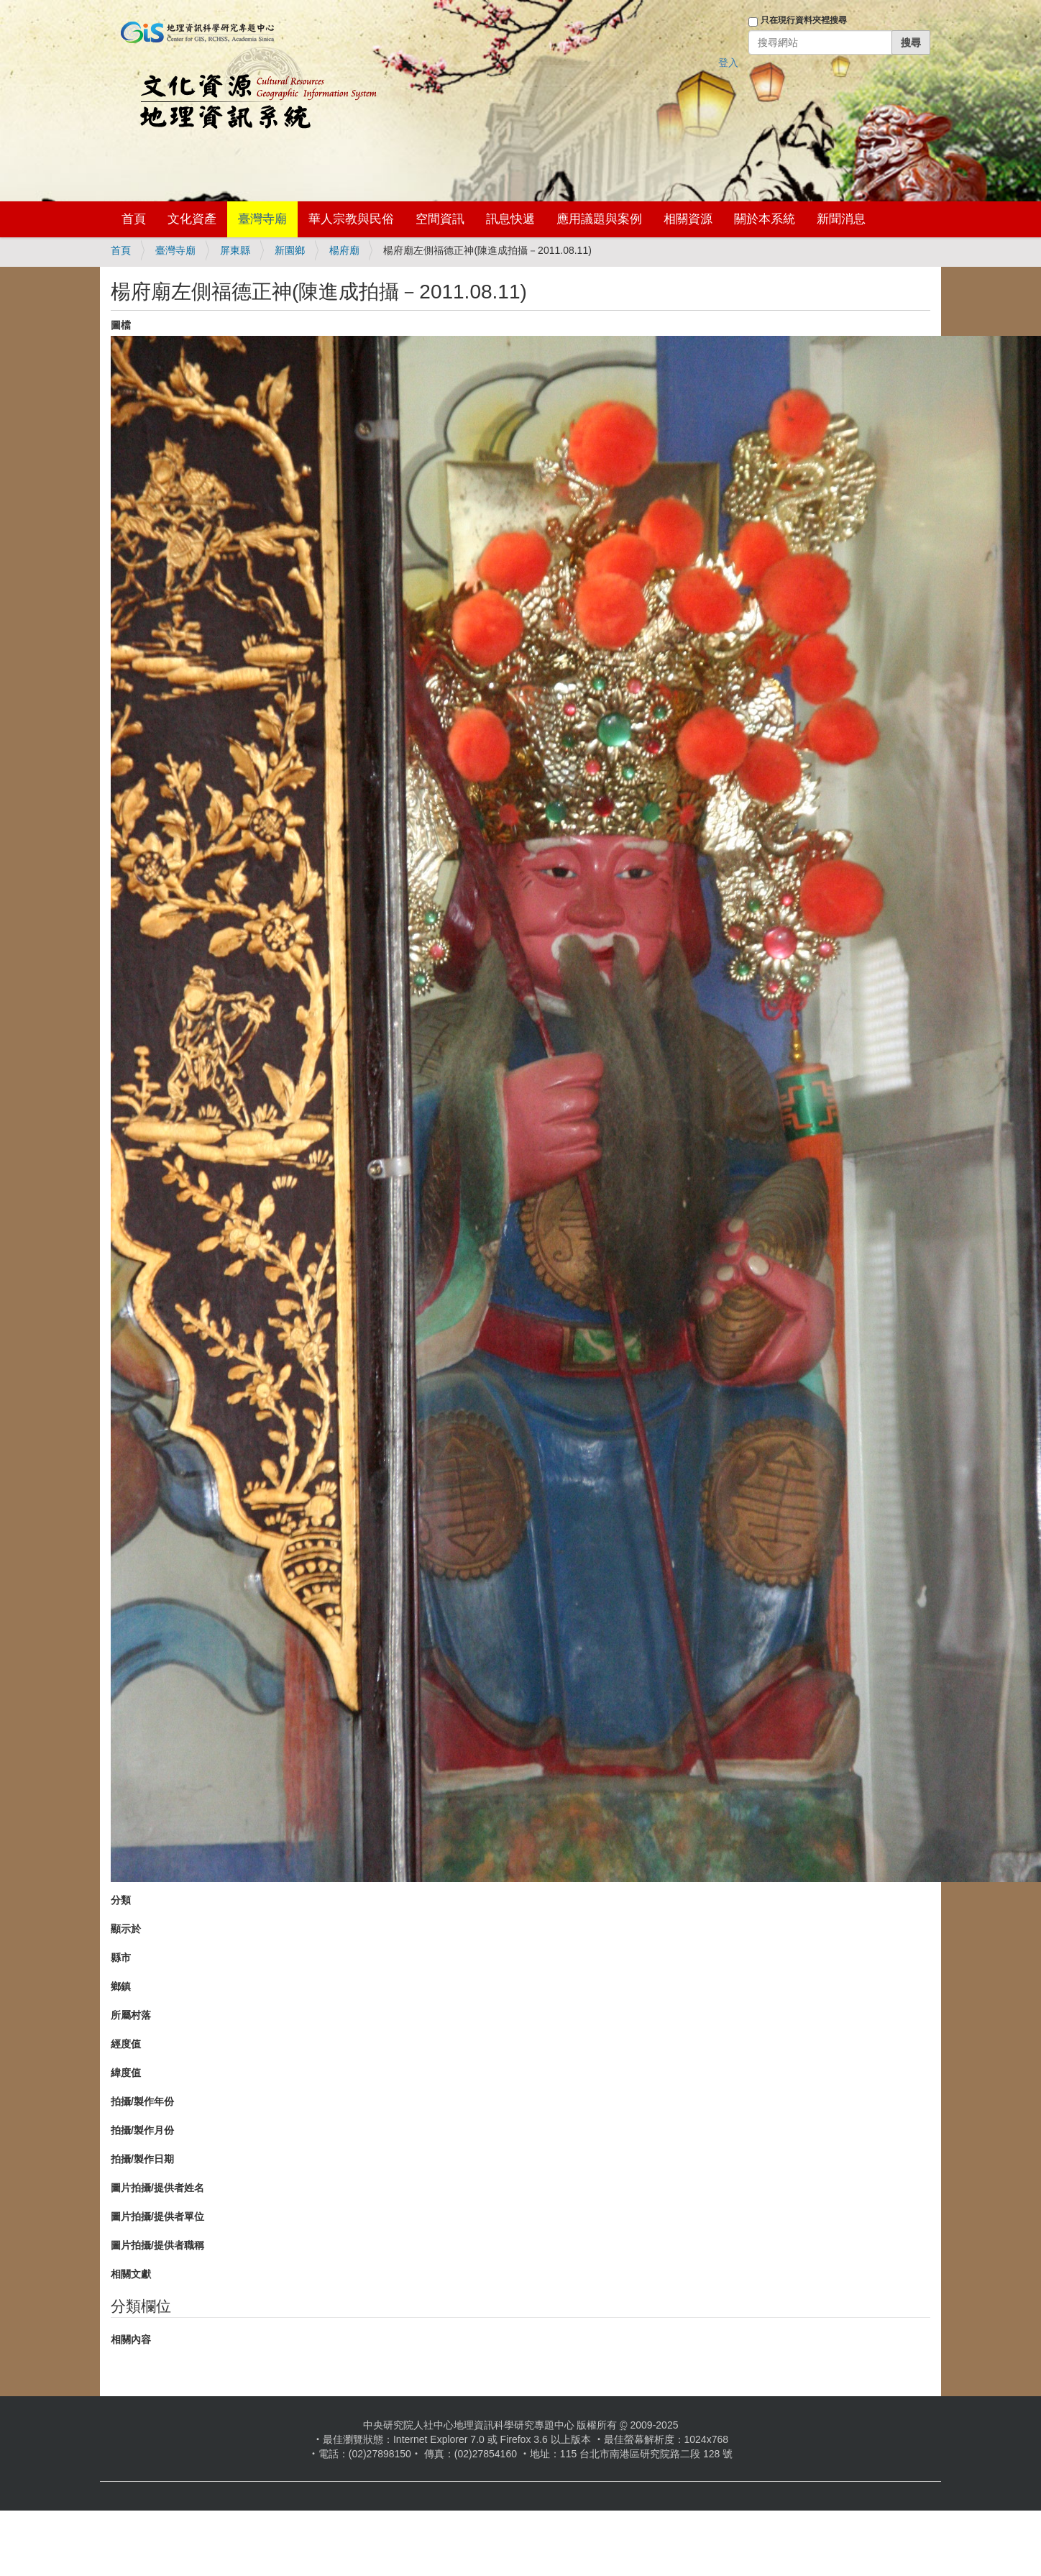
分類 (121, 1900)
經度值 (126, 2044)
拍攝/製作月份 (142, 2130)
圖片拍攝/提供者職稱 (157, 2245)
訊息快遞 (510, 219)
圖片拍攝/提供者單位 (157, 2216)
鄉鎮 (121, 1986)
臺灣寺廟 (262, 219)
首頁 (133, 219)
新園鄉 (290, 250)
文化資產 (192, 219)
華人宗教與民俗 (351, 219)
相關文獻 (131, 2274)
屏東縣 (235, 250)
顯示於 (126, 1929)
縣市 (121, 1957)
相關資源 (688, 219)
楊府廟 (344, 250)
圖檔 (121, 325)
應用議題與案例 (599, 219)
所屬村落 (131, 2015)
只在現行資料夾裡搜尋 (804, 20)
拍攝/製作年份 (142, 2101)
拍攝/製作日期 (142, 2159)
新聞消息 (841, 219)
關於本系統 (764, 219)
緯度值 (126, 2072)
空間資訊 (440, 219)
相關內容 (131, 2339)
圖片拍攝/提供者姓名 (157, 2187)
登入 (728, 62)
